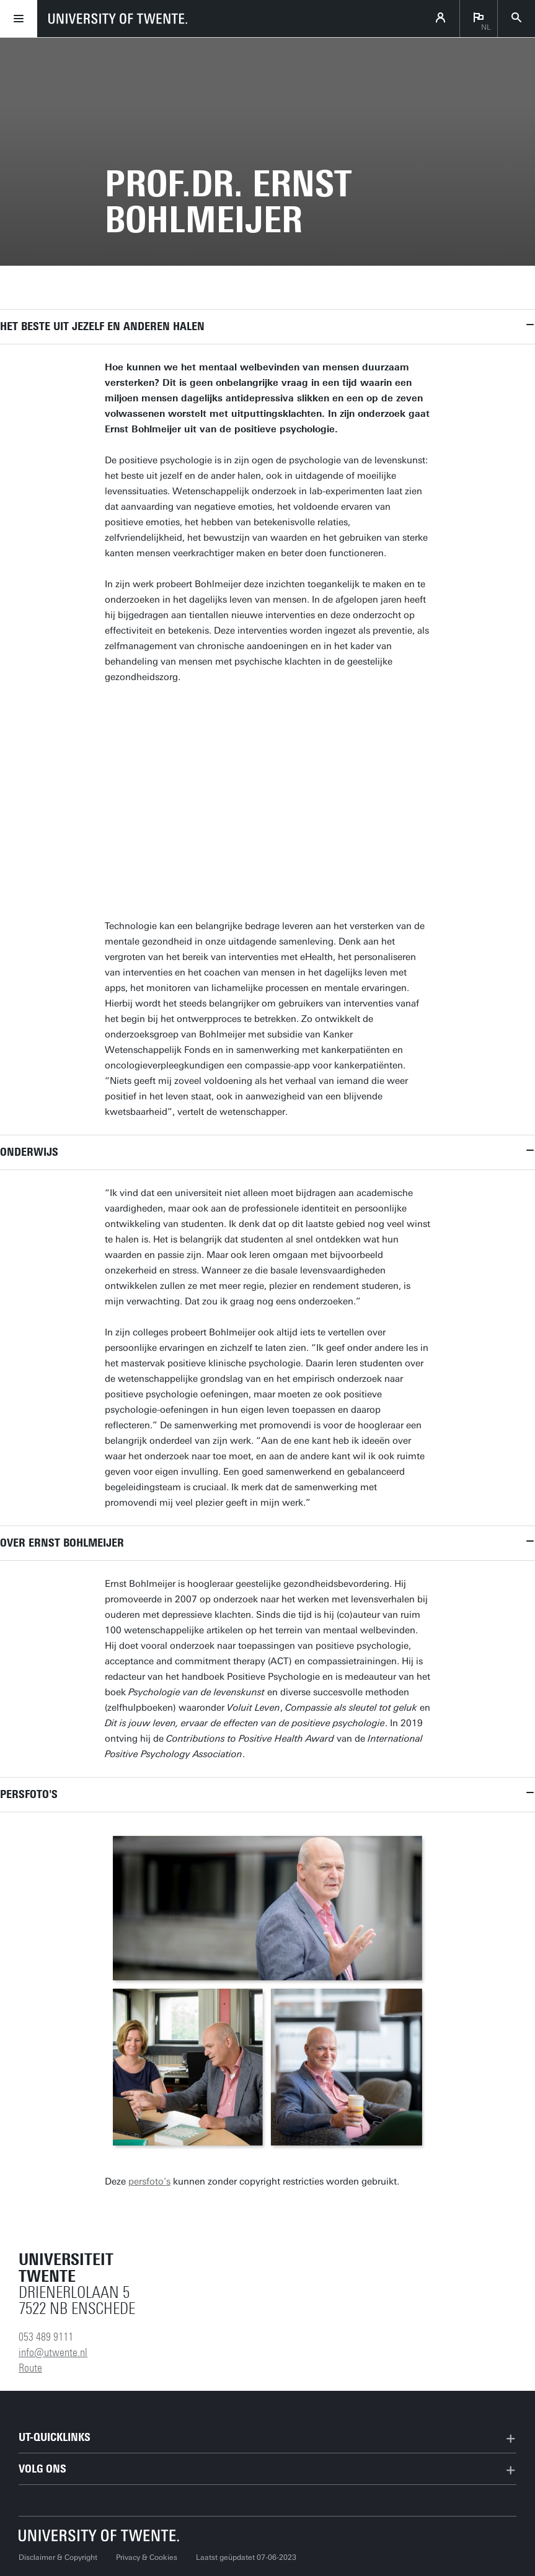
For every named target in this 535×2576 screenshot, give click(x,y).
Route (30, 2368)
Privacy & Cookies (146, 2557)
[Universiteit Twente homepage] (99, 2535)
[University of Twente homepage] (117, 18)
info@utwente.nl (53, 2352)
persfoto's (149, 2181)
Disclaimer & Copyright (58, 2557)
